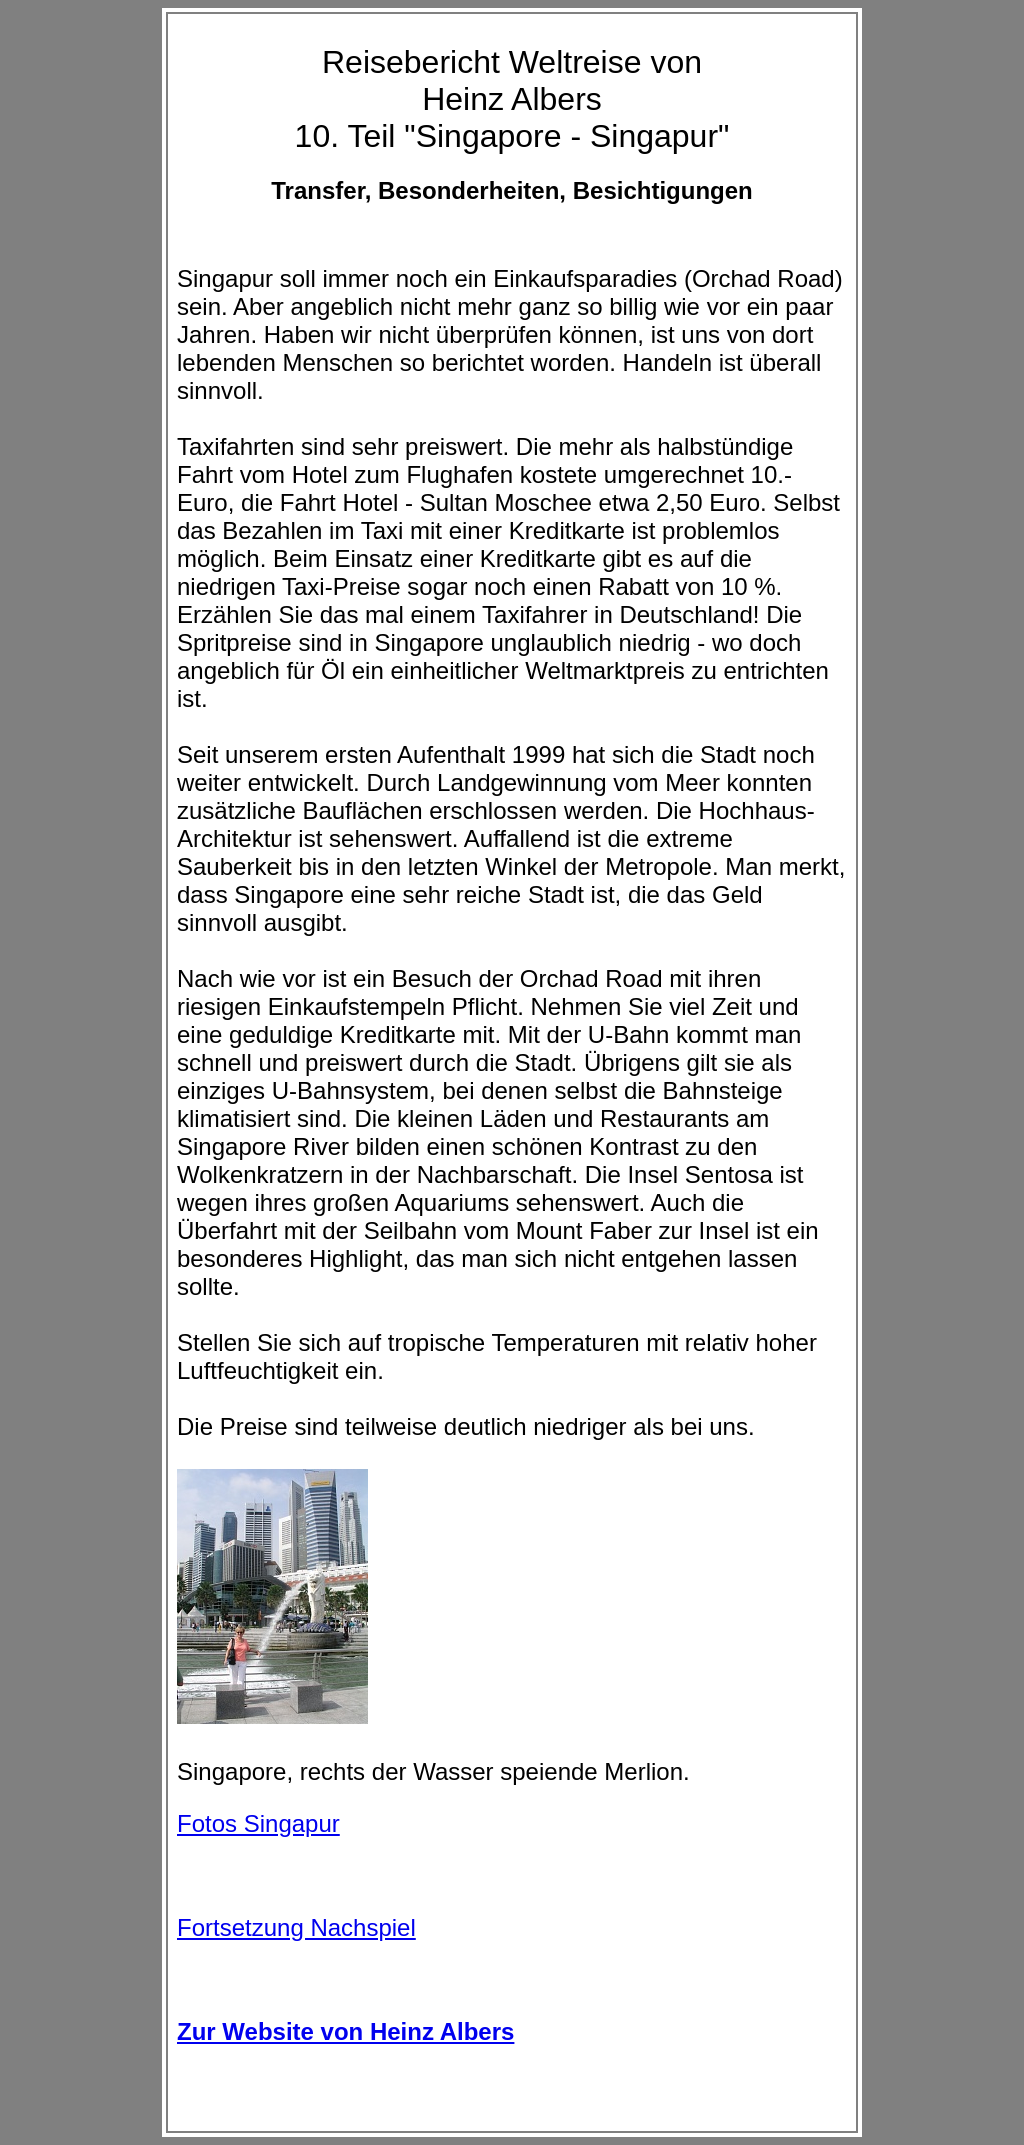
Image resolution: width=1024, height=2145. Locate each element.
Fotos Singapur (258, 1823)
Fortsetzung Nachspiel (296, 1927)
